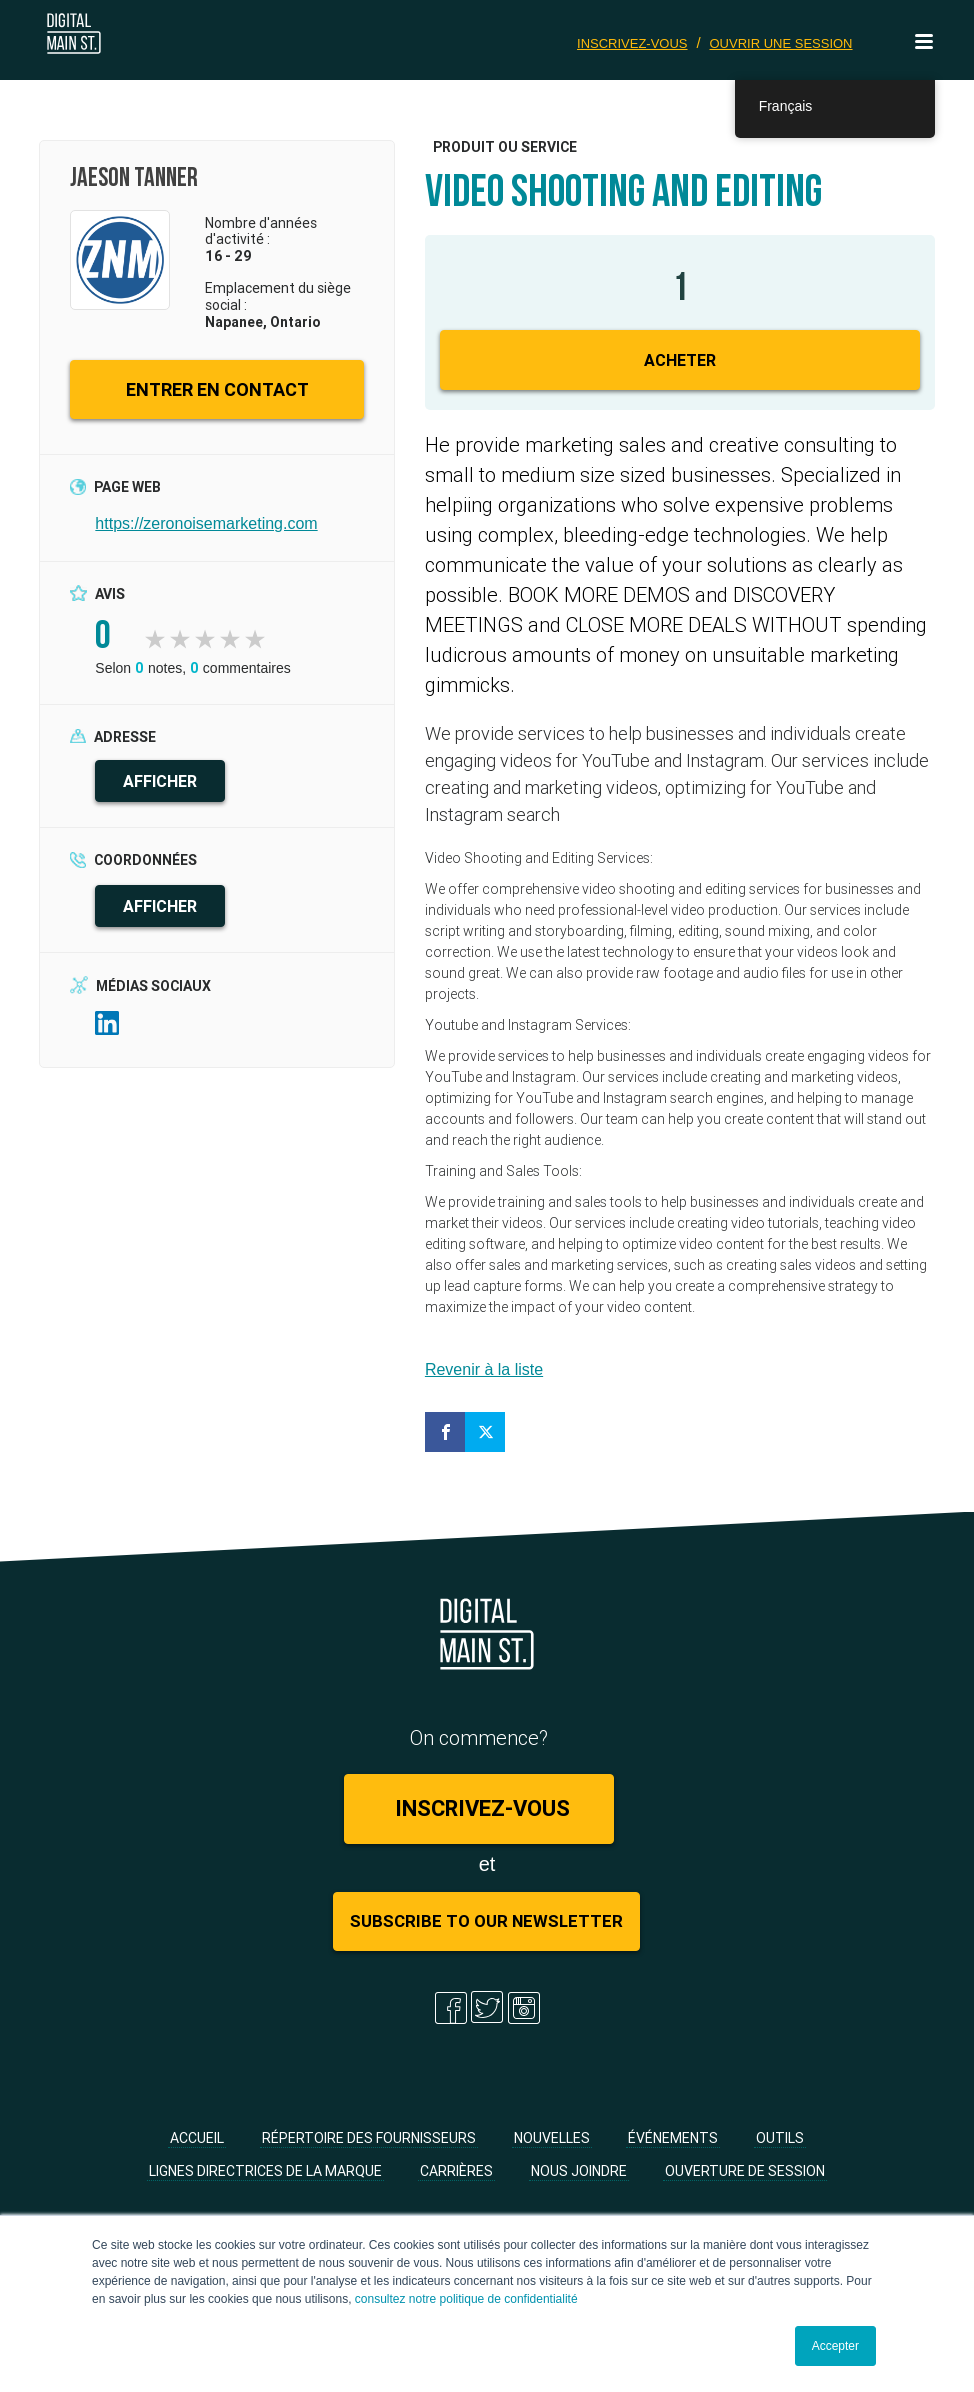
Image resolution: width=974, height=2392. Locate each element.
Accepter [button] (835, 2346)
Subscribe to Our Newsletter (486, 1921)
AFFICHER (160, 781)
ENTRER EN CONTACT (217, 389)
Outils (780, 2138)
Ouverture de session (745, 2171)
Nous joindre (579, 2171)
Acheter (680, 360)
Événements (673, 2138)
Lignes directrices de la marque (265, 2171)
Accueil (197, 2138)
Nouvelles (552, 2138)
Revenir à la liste (484, 1369)
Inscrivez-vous (632, 43)
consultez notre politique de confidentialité (466, 2299)
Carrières (456, 2171)
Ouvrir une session (780, 43)
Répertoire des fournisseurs (369, 2138)
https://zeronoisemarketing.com (206, 523)
